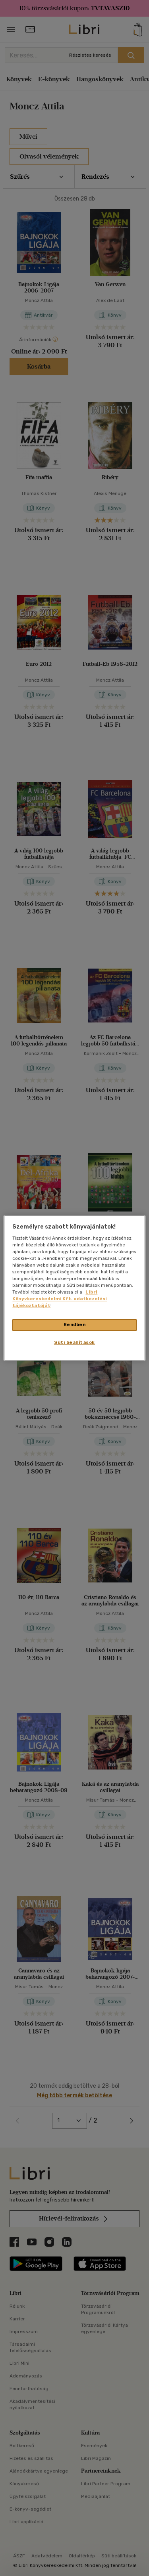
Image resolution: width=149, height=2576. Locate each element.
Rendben (75, 1325)
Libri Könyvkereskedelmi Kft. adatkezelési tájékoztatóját (59, 1299)
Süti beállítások (74, 1342)
